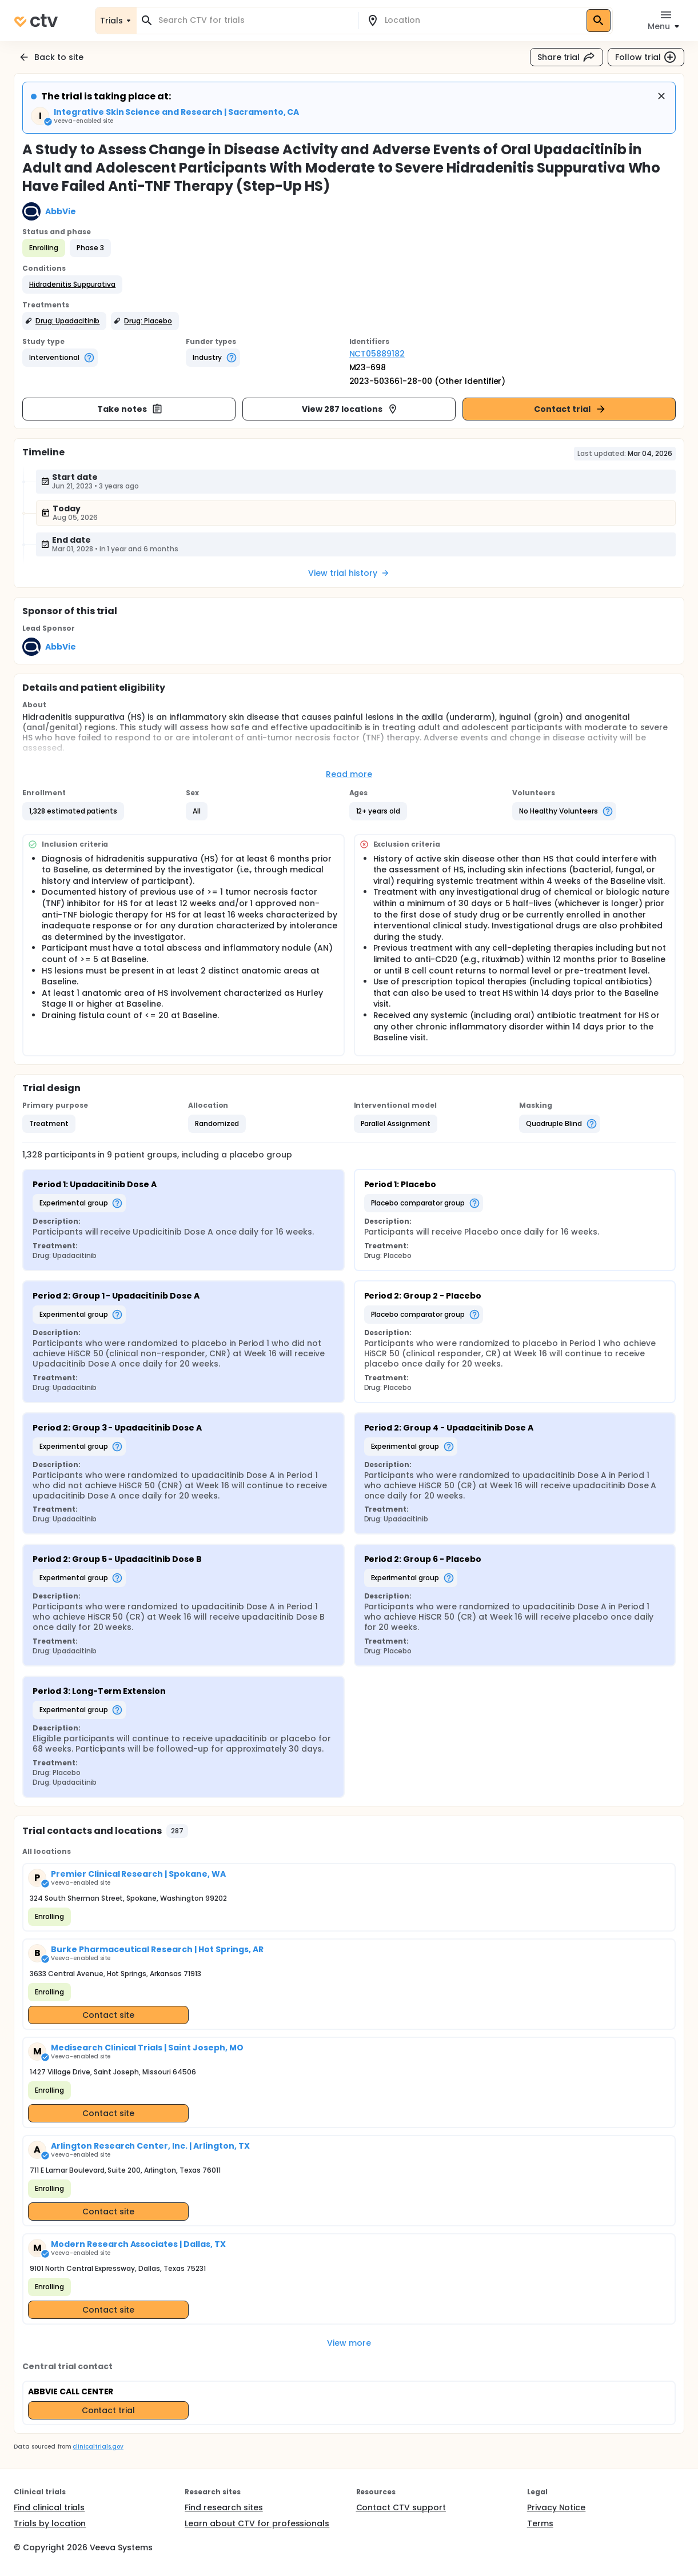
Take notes (130, 409)
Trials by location (50, 2523)
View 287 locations (350, 409)
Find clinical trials (49, 2507)
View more (349, 2343)
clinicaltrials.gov (98, 2446)
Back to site (50, 57)
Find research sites (223, 2507)
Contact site (108, 2015)
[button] (72, 284)
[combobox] (254, 20)
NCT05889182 (377, 353)
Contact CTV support (401, 2507)
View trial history (348, 573)
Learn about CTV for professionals (257, 2523)
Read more (349, 774)
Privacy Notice (556, 2507)
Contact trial (570, 409)
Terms (540, 2523)
